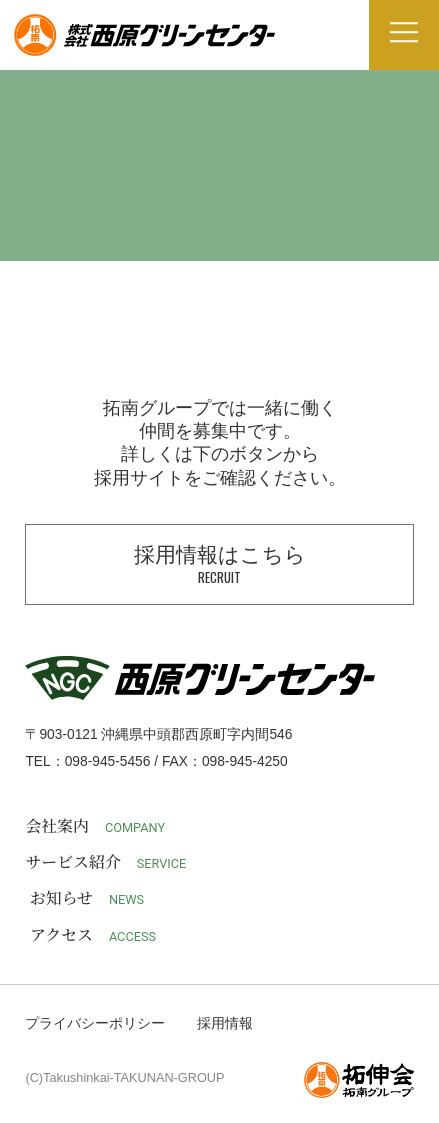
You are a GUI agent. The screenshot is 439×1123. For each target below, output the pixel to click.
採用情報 (225, 1023)
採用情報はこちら (220, 565)
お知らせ (87, 898)
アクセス (93, 935)
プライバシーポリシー (95, 1023)
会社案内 (95, 826)
